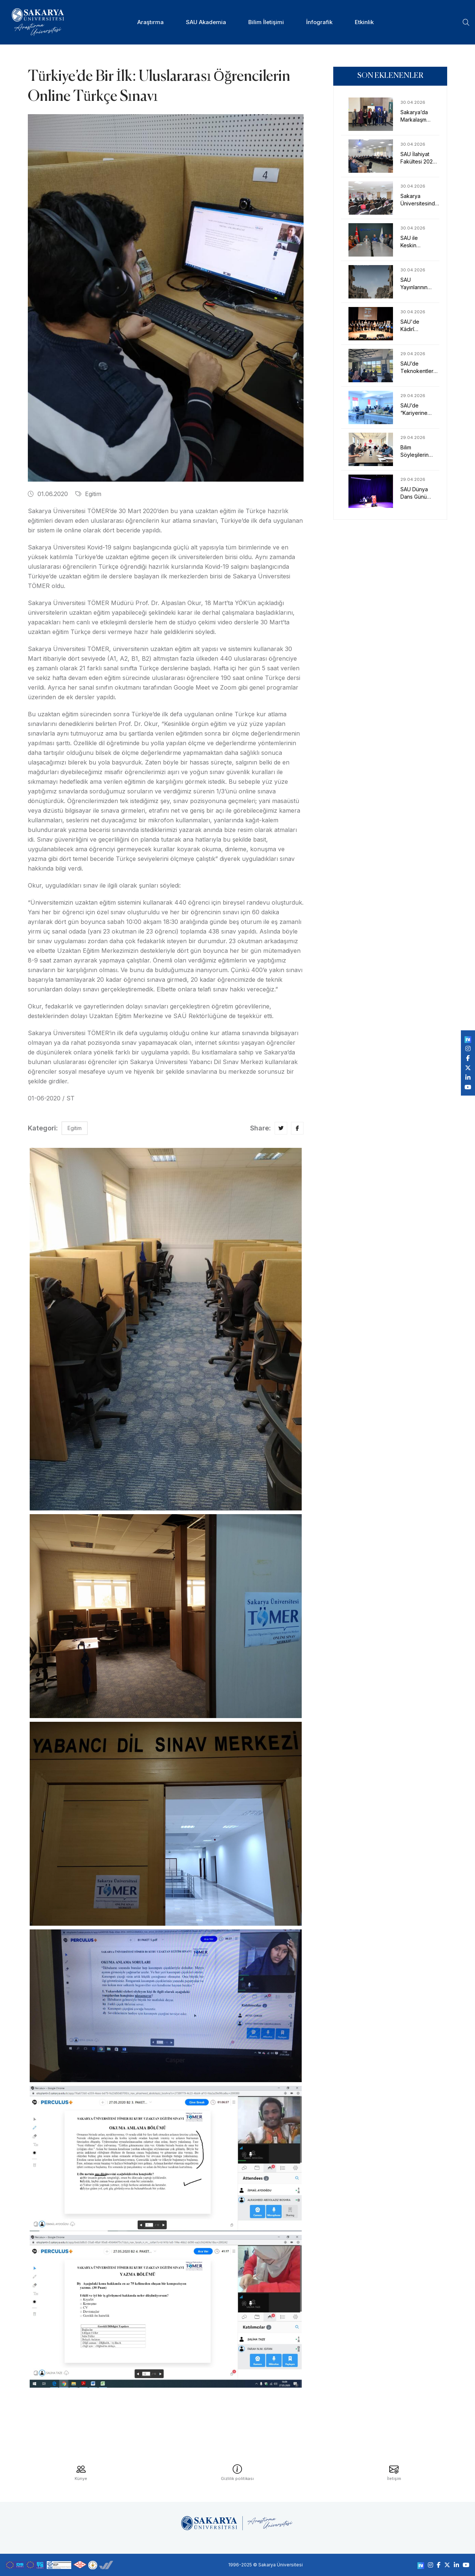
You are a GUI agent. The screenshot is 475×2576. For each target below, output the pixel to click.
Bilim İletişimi (266, 22)
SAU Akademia (206, 22)
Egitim (88, 494)
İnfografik (319, 22)
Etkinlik (364, 22)
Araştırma (150, 22)
